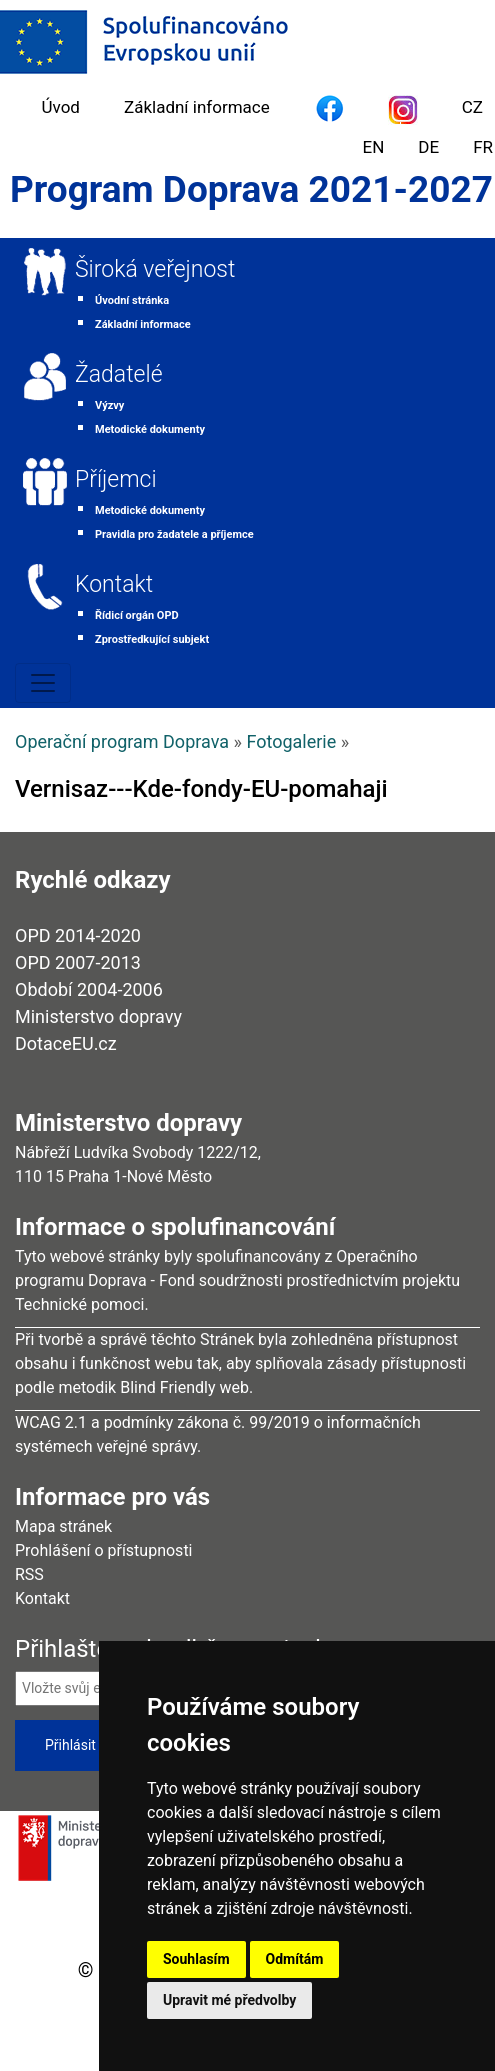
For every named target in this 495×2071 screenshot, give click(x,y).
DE (428, 147)
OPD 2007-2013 (78, 962)
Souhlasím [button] (196, 1959)
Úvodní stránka (132, 300)
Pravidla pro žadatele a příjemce (174, 534)
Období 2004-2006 (89, 989)
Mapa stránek (63, 1526)
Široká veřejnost (155, 269)
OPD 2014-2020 (78, 935)
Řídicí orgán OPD (137, 615)
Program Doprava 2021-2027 (251, 189)
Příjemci (116, 479)
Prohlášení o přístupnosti (104, 1550)
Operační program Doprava (122, 741)
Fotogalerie (291, 741)
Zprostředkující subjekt (152, 639)
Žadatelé (119, 374)
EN (374, 147)
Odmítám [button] (295, 1959)
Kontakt (114, 584)
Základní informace (197, 107)
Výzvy (109, 405)
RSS (29, 1574)
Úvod (61, 107)
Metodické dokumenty (150, 429)
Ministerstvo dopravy (98, 1016)
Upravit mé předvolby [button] (229, 2000)
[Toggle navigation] (43, 683)
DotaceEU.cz (66, 1043)
